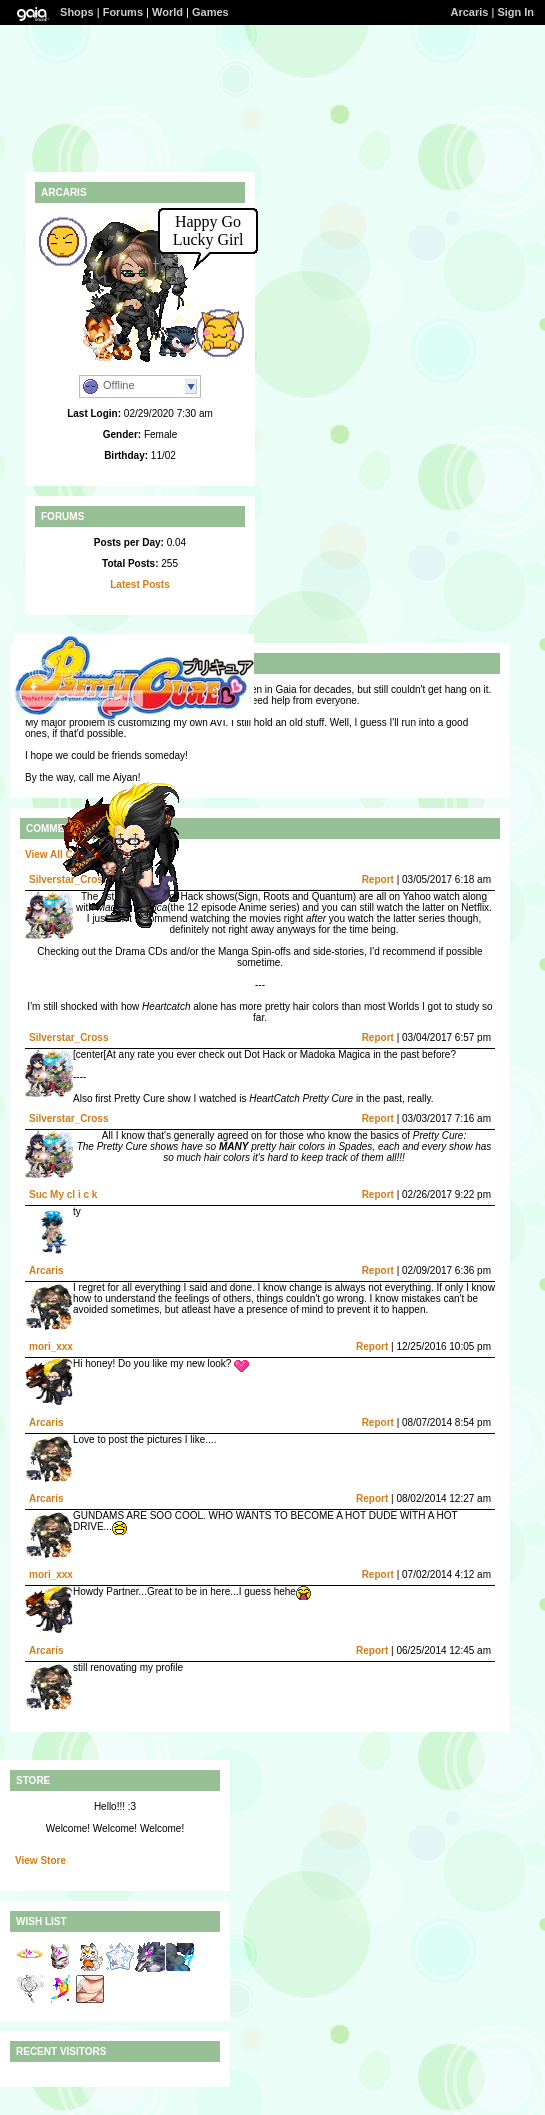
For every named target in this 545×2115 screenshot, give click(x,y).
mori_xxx (51, 1346)
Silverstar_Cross (69, 1037)
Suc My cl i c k (63, 1194)
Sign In (515, 12)
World (167, 12)
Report (378, 879)
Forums (123, 12)
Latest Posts (139, 584)
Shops (77, 12)
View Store (40, 1860)
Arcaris (470, 12)
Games (210, 12)
